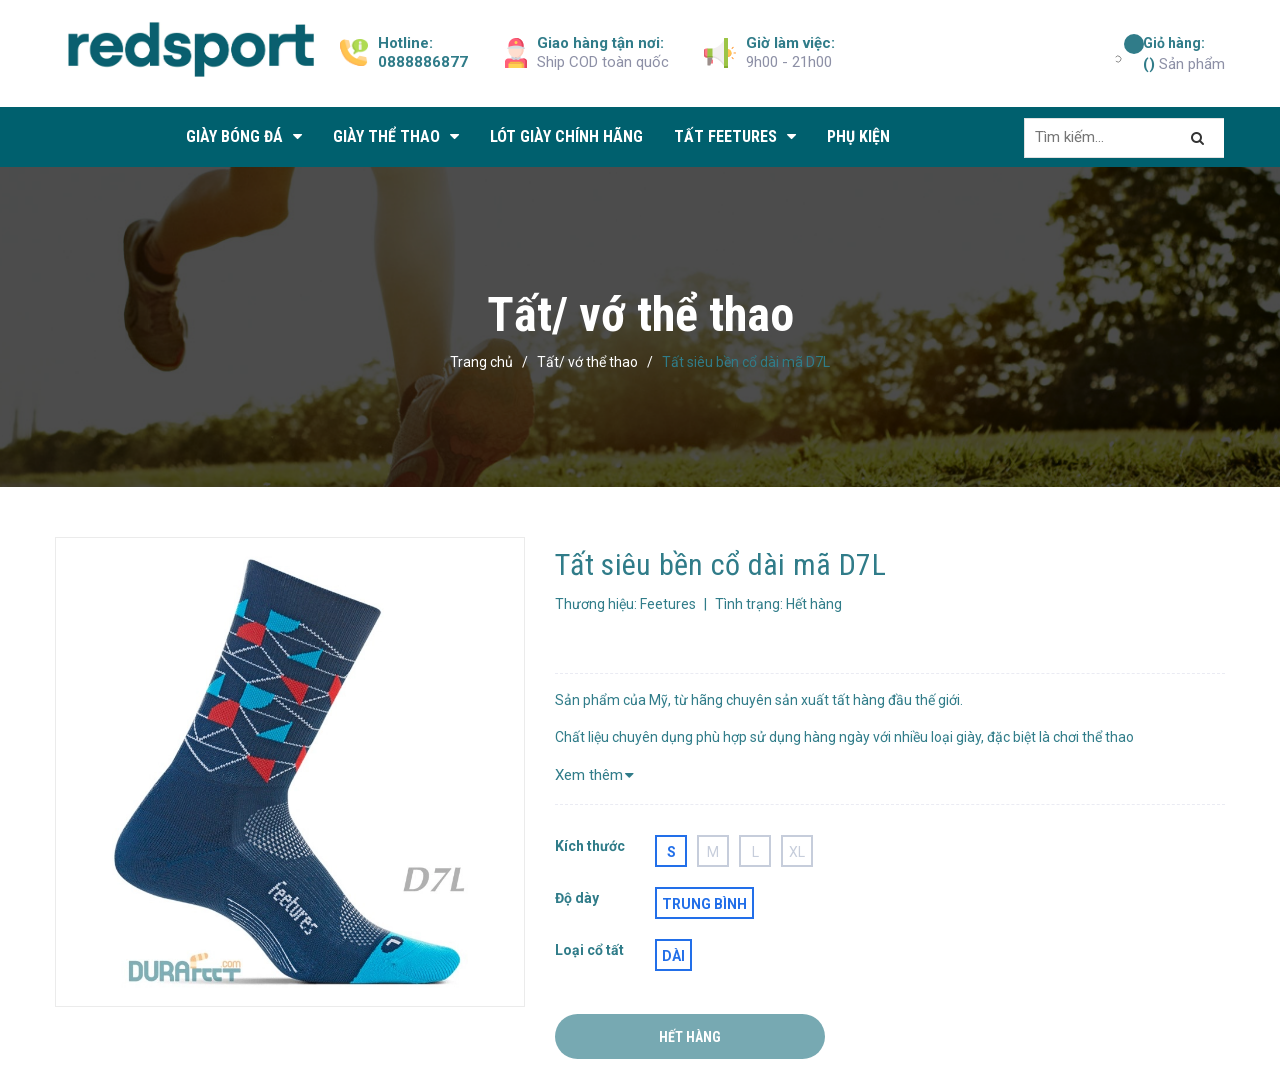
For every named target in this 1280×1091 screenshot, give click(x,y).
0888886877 (423, 62)
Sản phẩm (1184, 53)
